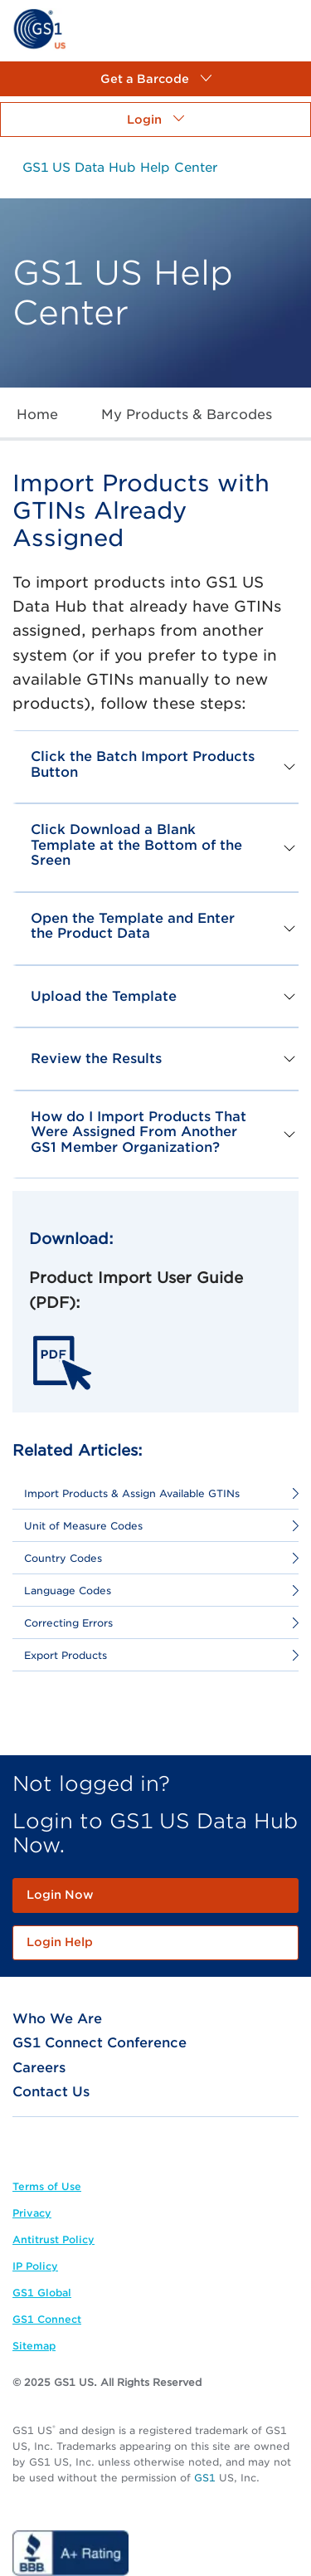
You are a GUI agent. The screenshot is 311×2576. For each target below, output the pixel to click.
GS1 (205, 2477)
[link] (39, 28)
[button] (155, 78)
